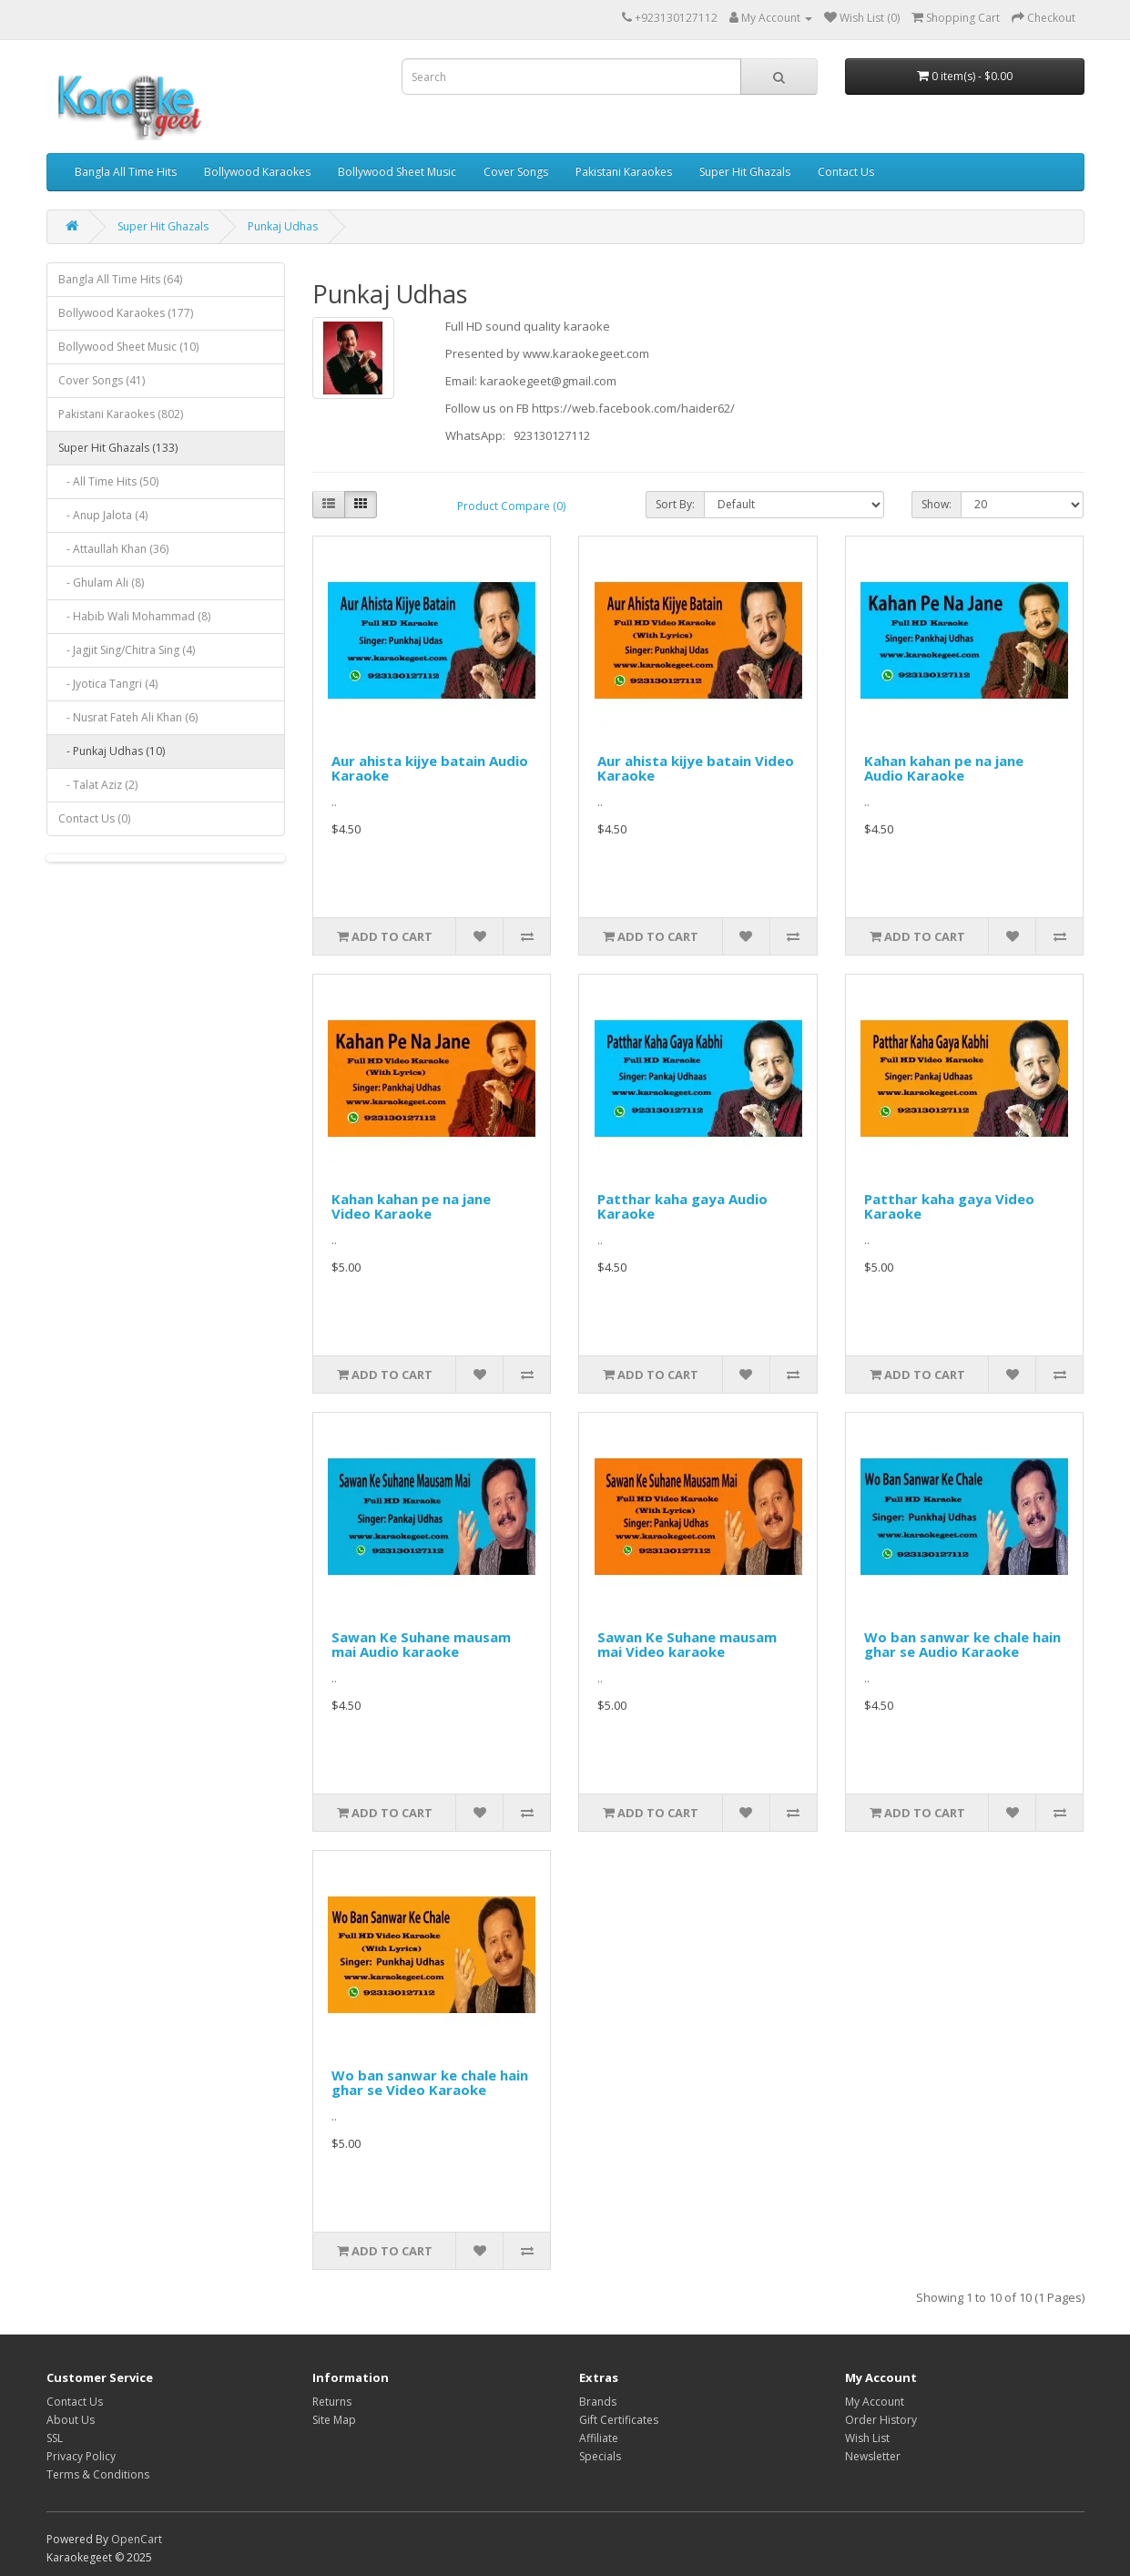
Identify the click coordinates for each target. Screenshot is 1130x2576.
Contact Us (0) (94, 818)
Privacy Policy (81, 2456)
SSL (54, 2438)
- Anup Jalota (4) (103, 515)
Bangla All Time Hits (126, 171)
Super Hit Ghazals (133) (118, 447)
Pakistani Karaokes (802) (120, 414)
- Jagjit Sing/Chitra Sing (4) (126, 650)
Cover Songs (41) (101, 380)
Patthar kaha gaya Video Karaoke (949, 1206)
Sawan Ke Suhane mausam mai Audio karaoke (421, 1644)
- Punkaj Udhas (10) (111, 751)
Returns (331, 2401)
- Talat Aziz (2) (97, 784)
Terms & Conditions (97, 2474)
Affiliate (598, 2438)
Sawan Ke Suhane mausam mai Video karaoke (687, 1644)
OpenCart (136, 2539)
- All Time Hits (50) (108, 481)
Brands (597, 2401)
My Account (874, 2401)
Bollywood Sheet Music (397, 171)
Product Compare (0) (511, 506)
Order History (881, 2420)
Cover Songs (516, 171)
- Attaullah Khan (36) (113, 549)
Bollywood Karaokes (257, 171)
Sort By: (675, 504)
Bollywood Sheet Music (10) (128, 346)
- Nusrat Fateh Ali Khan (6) (128, 717)
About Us (70, 2420)
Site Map (334, 2420)
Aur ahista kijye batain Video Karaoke (695, 768)
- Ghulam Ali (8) (101, 582)
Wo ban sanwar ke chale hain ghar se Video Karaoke (429, 2083)
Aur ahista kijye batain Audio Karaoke (429, 768)
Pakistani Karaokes (623, 171)
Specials (600, 2456)
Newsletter (873, 2456)
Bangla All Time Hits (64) (120, 279)
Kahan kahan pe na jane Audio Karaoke (943, 768)
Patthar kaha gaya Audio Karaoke (682, 1206)
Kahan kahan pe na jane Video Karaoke (411, 1206)
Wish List (867, 2438)
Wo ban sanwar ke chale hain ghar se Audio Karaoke (962, 1644)
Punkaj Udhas (283, 226)
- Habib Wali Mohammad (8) (134, 616)
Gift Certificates (618, 2420)
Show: (936, 504)
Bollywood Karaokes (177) (125, 313)
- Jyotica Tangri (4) (108, 683)
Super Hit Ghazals (744, 171)
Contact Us (846, 171)
